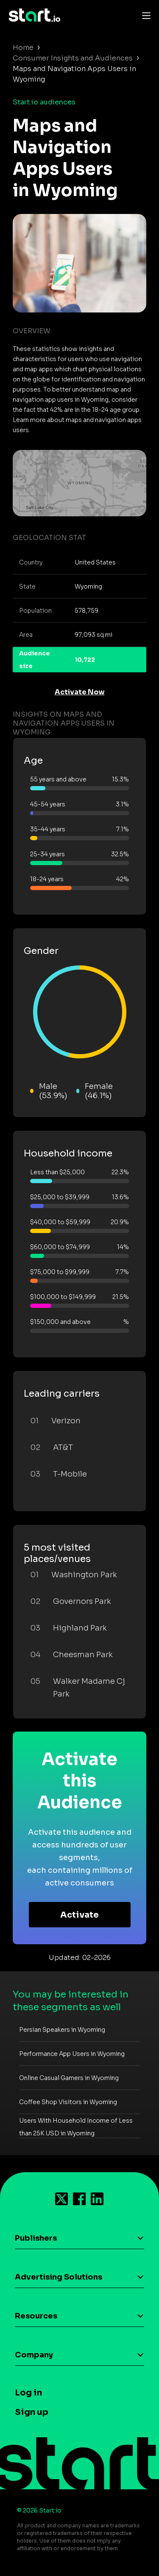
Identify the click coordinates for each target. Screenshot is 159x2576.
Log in (28, 2392)
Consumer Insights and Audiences (73, 58)
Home (23, 47)
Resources (36, 2316)
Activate (79, 1915)
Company (34, 2355)
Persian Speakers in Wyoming (62, 2029)
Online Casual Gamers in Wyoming (69, 2078)
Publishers (36, 2238)
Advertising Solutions (58, 2277)
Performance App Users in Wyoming (72, 2054)
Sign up (31, 2412)
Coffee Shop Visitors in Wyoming (68, 2102)
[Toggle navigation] (144, 15)
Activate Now (80, 692)
